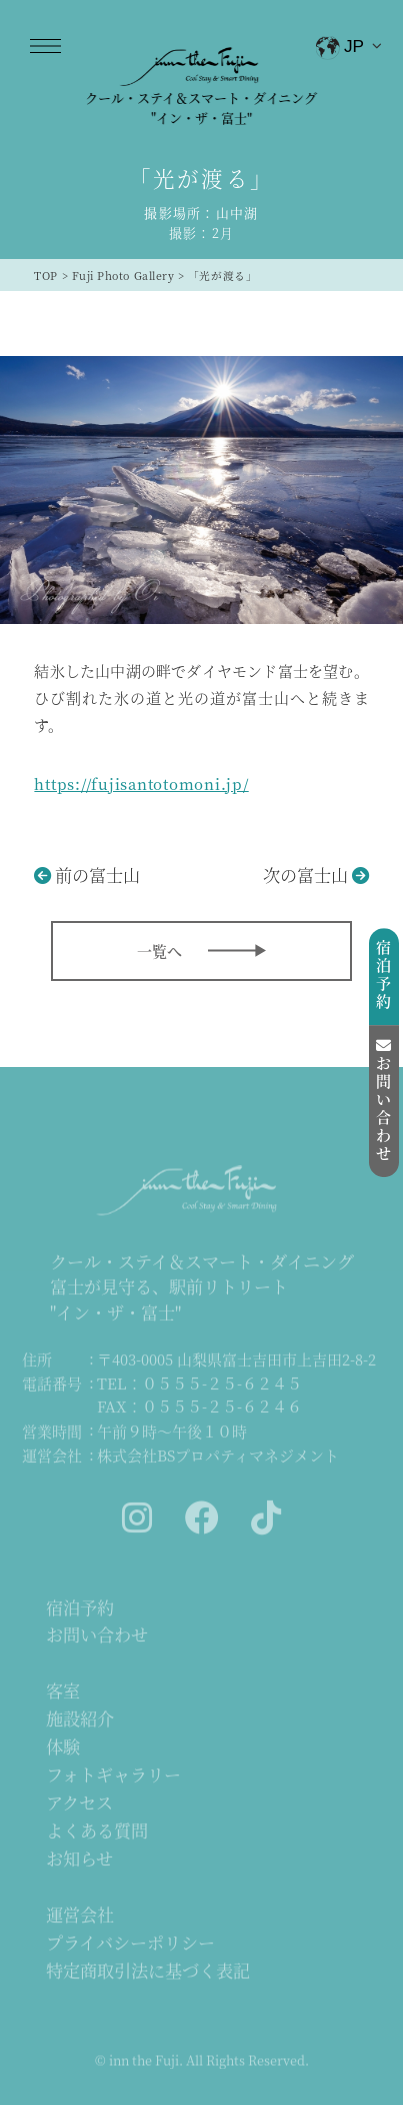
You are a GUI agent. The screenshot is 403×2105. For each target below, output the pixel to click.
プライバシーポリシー (130, 1943)
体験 (63, 1747)
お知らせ (79, 1859)
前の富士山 (97, 874)
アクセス (79, 1803)
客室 (63, 1691)
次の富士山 (305, 874)
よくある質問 (97, 1831)
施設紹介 (80, 1719)
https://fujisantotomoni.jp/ (141, 783)
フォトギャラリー (113, 1775)
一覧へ (159, 950)
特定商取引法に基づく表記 (148, 1971)
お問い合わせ (97, 1635)
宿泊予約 (80, 1608)
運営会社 (80, 1915)
